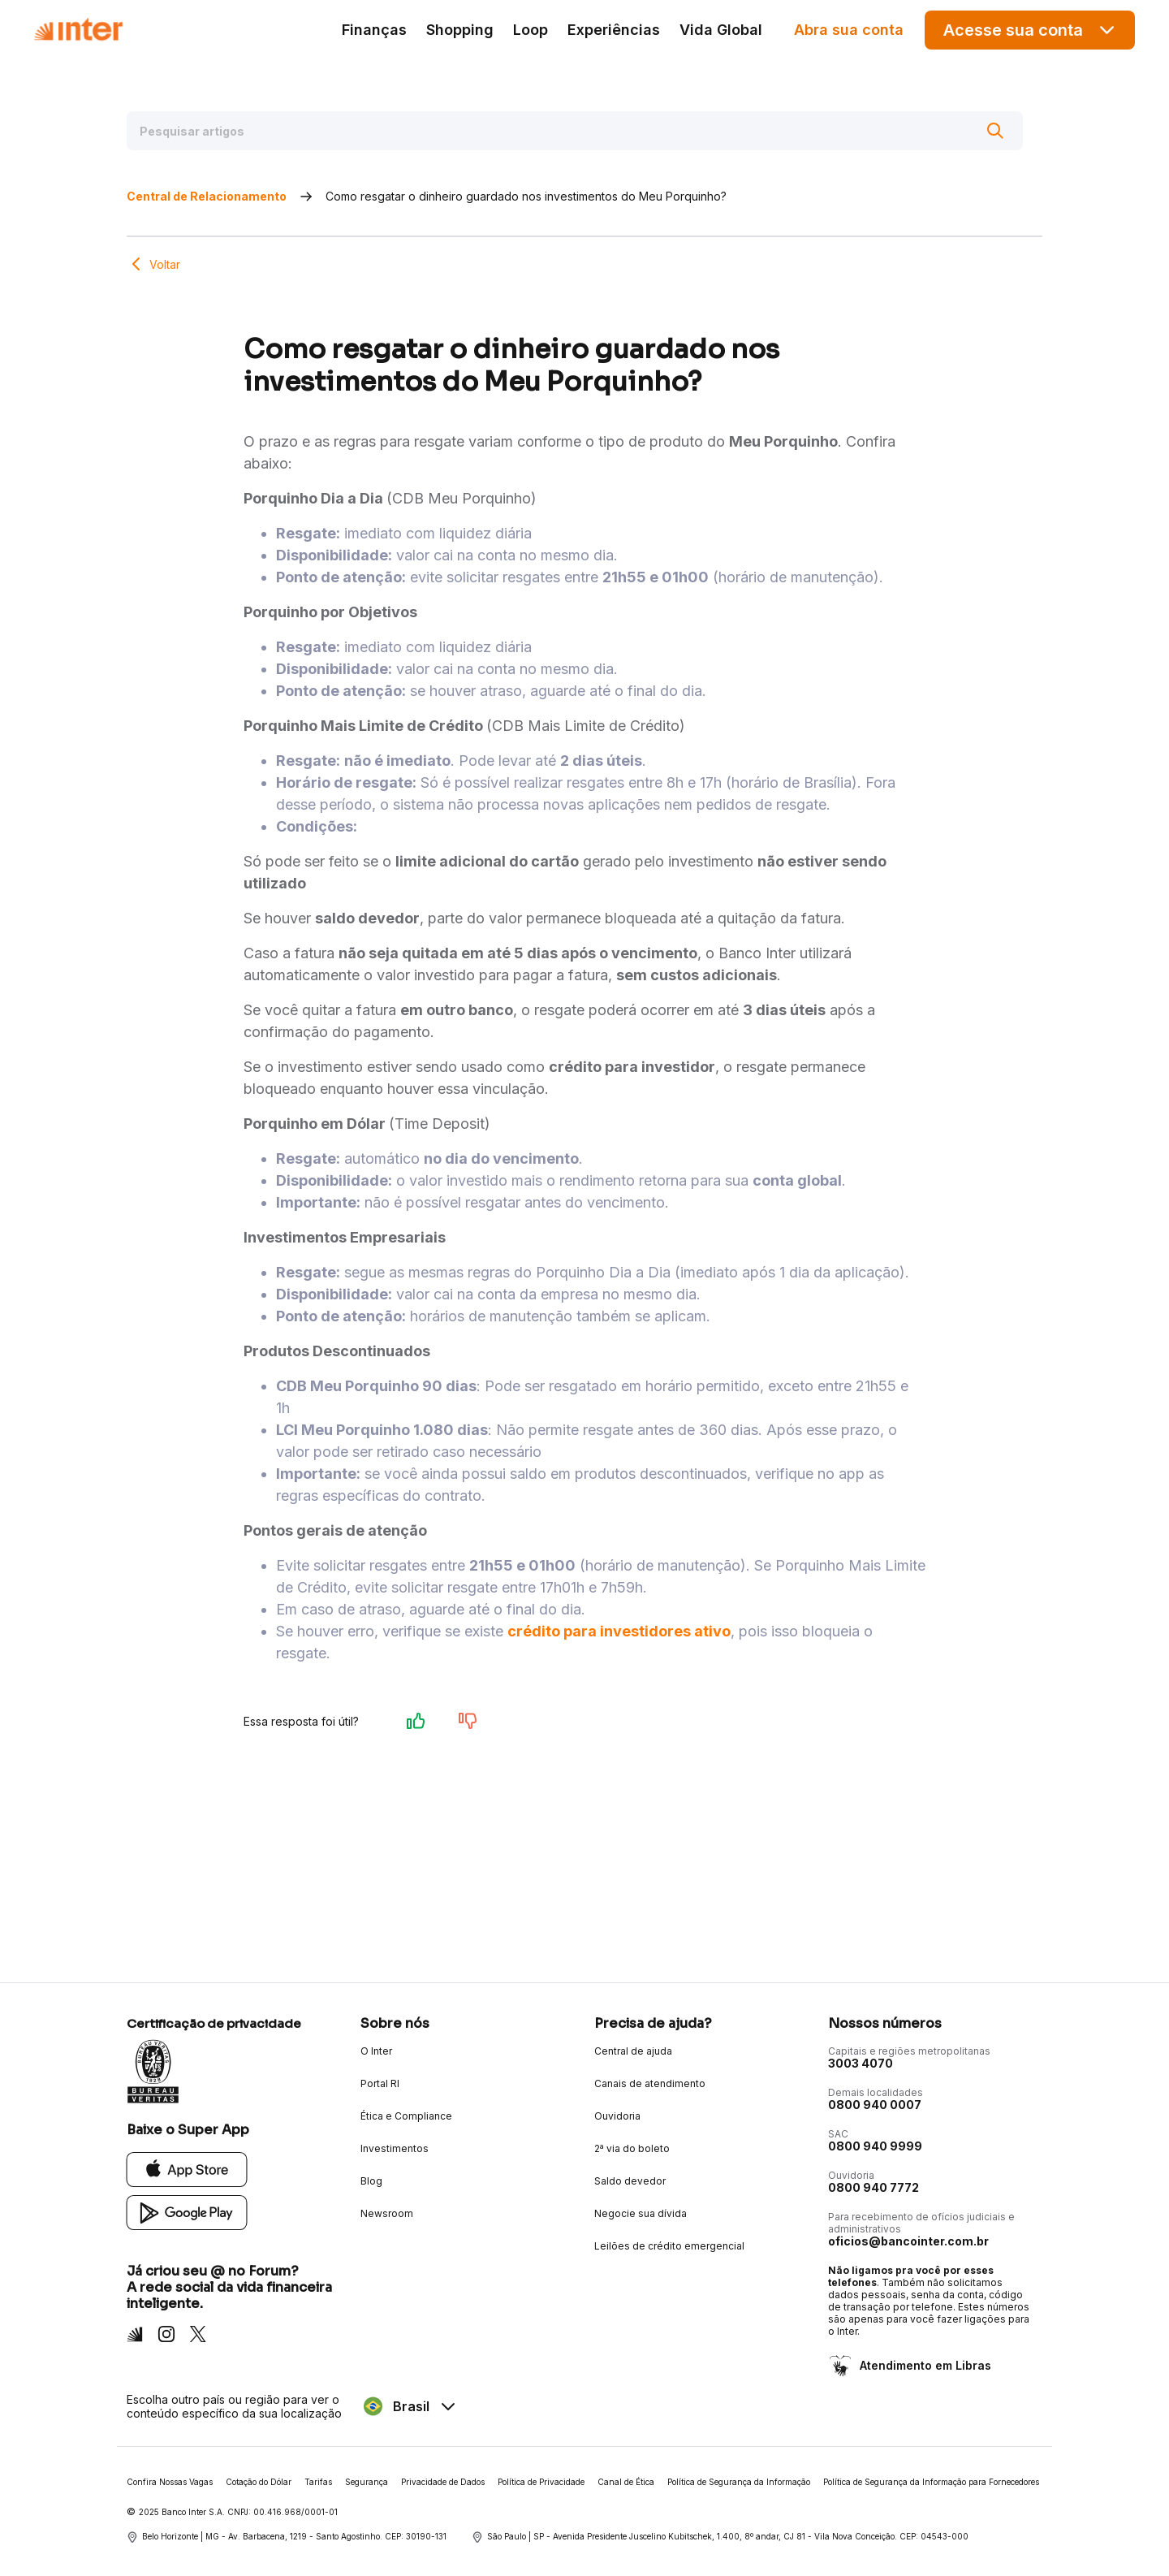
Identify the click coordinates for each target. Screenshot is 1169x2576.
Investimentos (394, 2148)
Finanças (374, 29)
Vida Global (720, 29)
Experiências (613, 29)
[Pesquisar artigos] (575, 130)
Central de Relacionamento (207, 196)
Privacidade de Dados (443, 2482)
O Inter (376, 2051)
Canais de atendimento (649, 2083)
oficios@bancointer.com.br (908, 2241)
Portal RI (379, 2083)
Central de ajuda (633, 2051)
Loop (530, 29)
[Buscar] (995, 130)
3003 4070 (860, 2063)
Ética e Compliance (406, 2116)
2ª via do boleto (632, 2148)
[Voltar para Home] (78, 29)
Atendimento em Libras (923, 2365)
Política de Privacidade (541, 2482)
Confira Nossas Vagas (170, 2482)
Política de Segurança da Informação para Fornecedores (931, 2482)
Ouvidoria (617, 2116)
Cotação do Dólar (258, 2482)
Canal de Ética (625, 2482)
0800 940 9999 (875, 2146)
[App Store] (187, 2169)
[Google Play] (187, 2212)
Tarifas (318, 2482)
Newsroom (386, 2213)
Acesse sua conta (1030, 29)
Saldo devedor (630, 2181)
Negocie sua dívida (640, 2213)
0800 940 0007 (874, 2104)
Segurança (366, 2482)
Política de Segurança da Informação (738, 2482)
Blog (371, 2181)
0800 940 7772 (873, 2187)
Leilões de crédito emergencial (669, 2246)
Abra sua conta (849, 29)
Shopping (460, 29)
